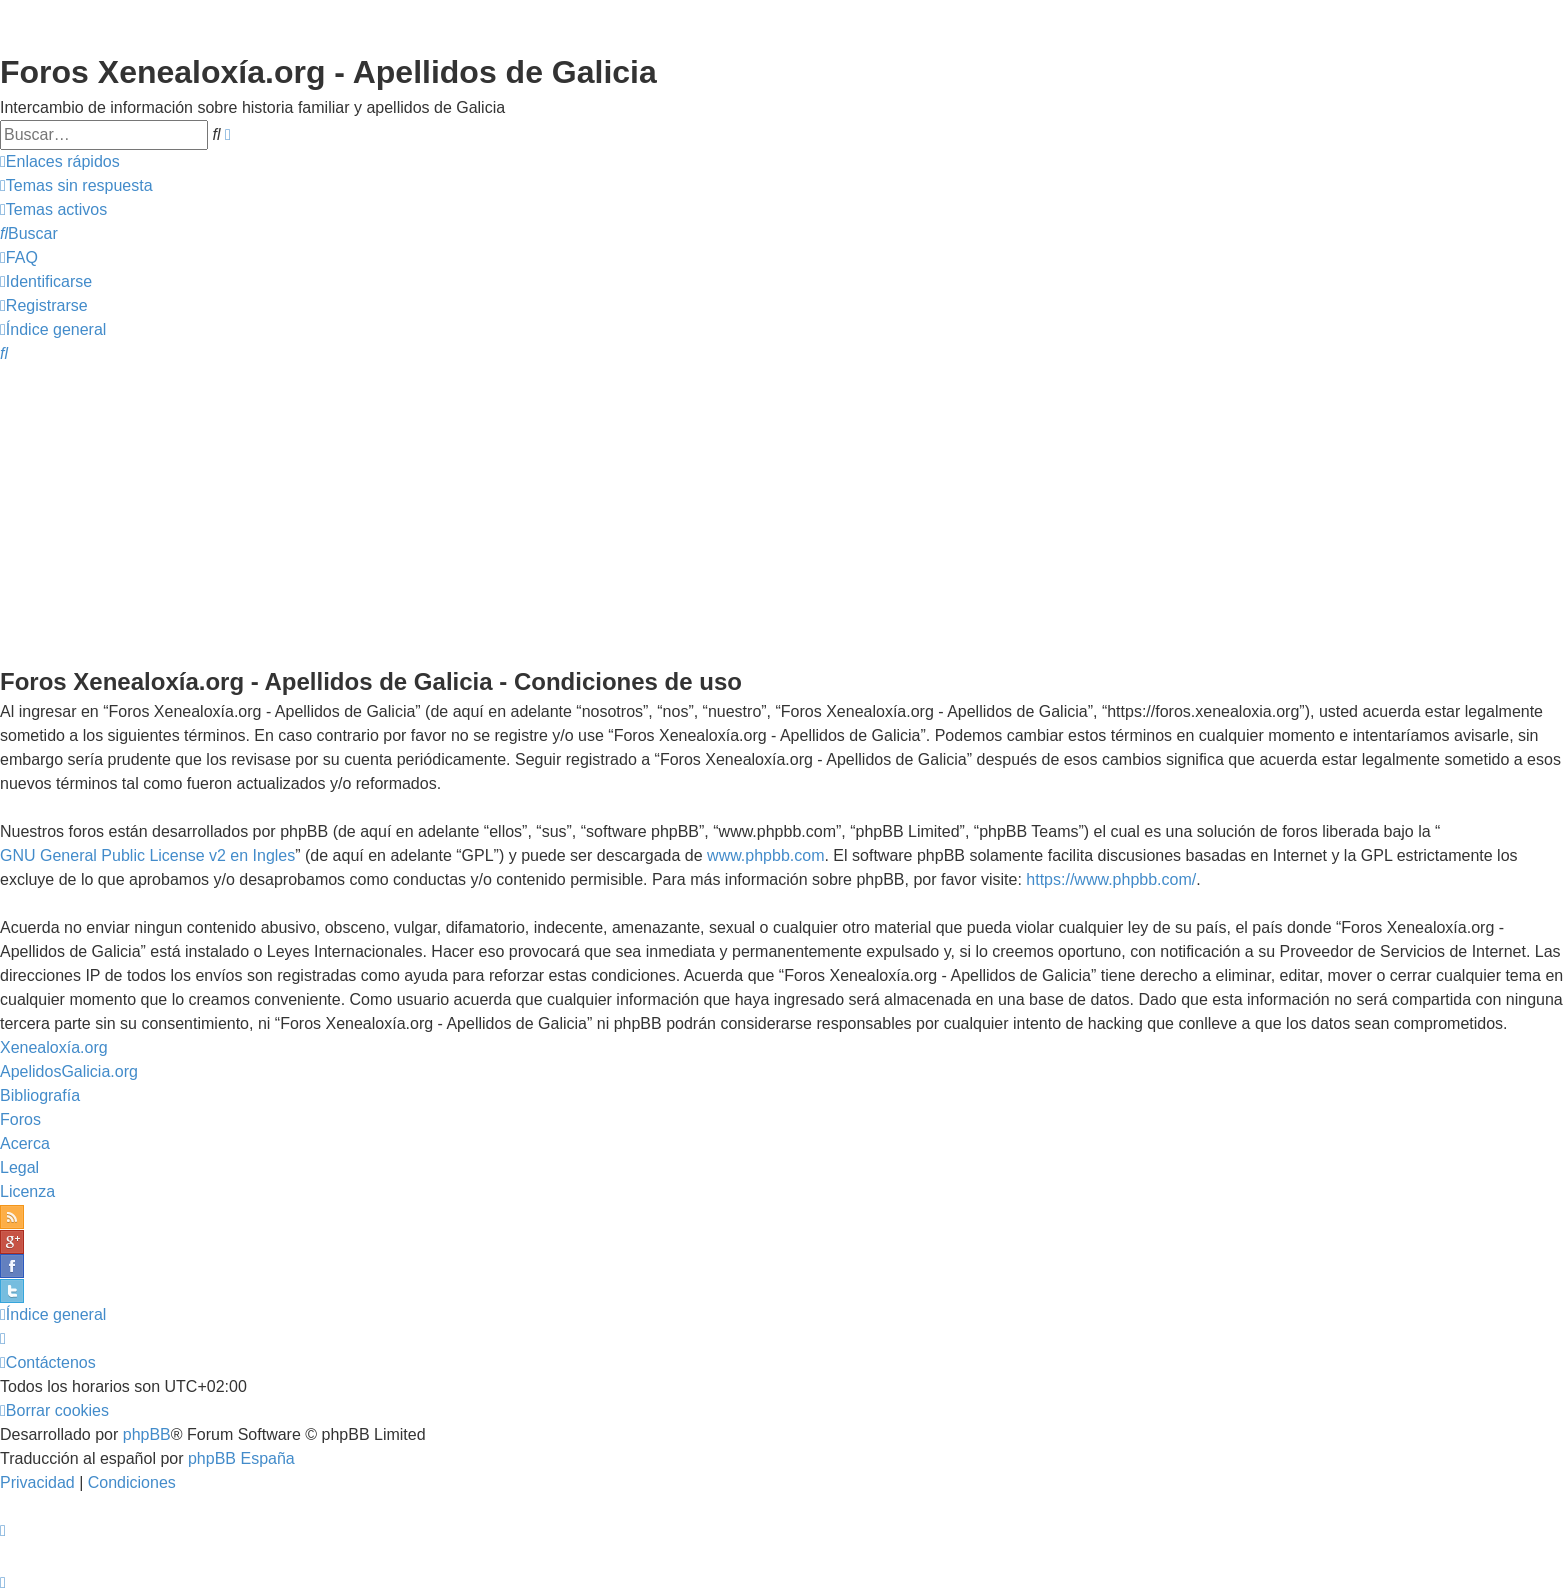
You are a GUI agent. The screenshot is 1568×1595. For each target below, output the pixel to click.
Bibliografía (40, 1095)
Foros (20, 1119)
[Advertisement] (784, 514)
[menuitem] (76, 186)
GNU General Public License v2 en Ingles (147, 855)
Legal (19, 1167)
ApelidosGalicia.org (69, 1071)
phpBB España (241, 1458)
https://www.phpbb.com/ (1111, 879)
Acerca (25, 1143)
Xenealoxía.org (54, 1047)
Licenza (27, 1191)
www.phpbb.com (765, 855)
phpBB (147, 1434)
